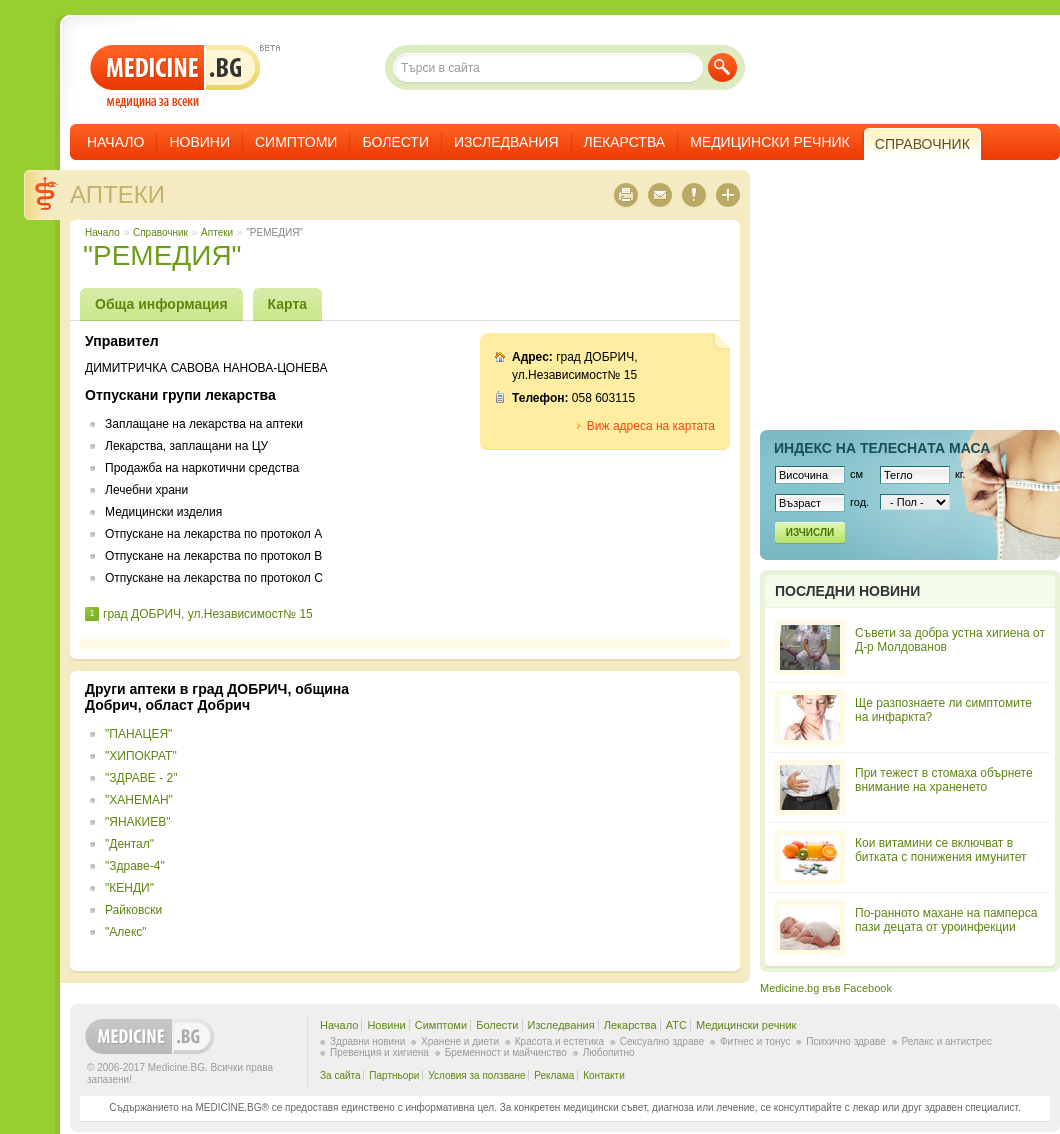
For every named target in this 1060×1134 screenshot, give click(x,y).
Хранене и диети (460, 1041)
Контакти (604, 1075)
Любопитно (609, 1052)
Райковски (133, 910)
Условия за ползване (476, 1075)
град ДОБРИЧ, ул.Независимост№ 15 (208, 614)
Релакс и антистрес (947, 1041)
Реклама (554, 1075)
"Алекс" (126, 932)
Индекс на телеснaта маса (882, 448)
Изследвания (506, 142)
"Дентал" (129, 844)
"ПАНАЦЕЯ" (138, 734)
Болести (395, 142)
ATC (676, 1025)
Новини (199, 142)
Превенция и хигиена (379, 1052)
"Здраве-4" (135, 866)
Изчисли (810, 532)
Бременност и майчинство (506, 1052)
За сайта (340, 1075)
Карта (288, 304)
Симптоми (296, 142)
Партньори (394, 1075)
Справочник (160, 232)
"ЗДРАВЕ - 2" (141, 778)
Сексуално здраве (662, 1041)
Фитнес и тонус (755, 1041)
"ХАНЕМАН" (139, 800)
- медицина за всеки (175, 76)
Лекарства (625, 142)
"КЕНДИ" (129, 888)
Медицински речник (770, 142)
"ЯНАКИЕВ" (137, 822)
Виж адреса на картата (651, 426)
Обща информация (161, 304)
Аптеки (117, 194)
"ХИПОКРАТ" (141, 756)
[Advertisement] (562, 821)
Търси (722, 67)
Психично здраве (846, 1041)
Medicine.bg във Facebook (826, 988)
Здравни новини (367, 1041)
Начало (115, 142)
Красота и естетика (559, 1041)
